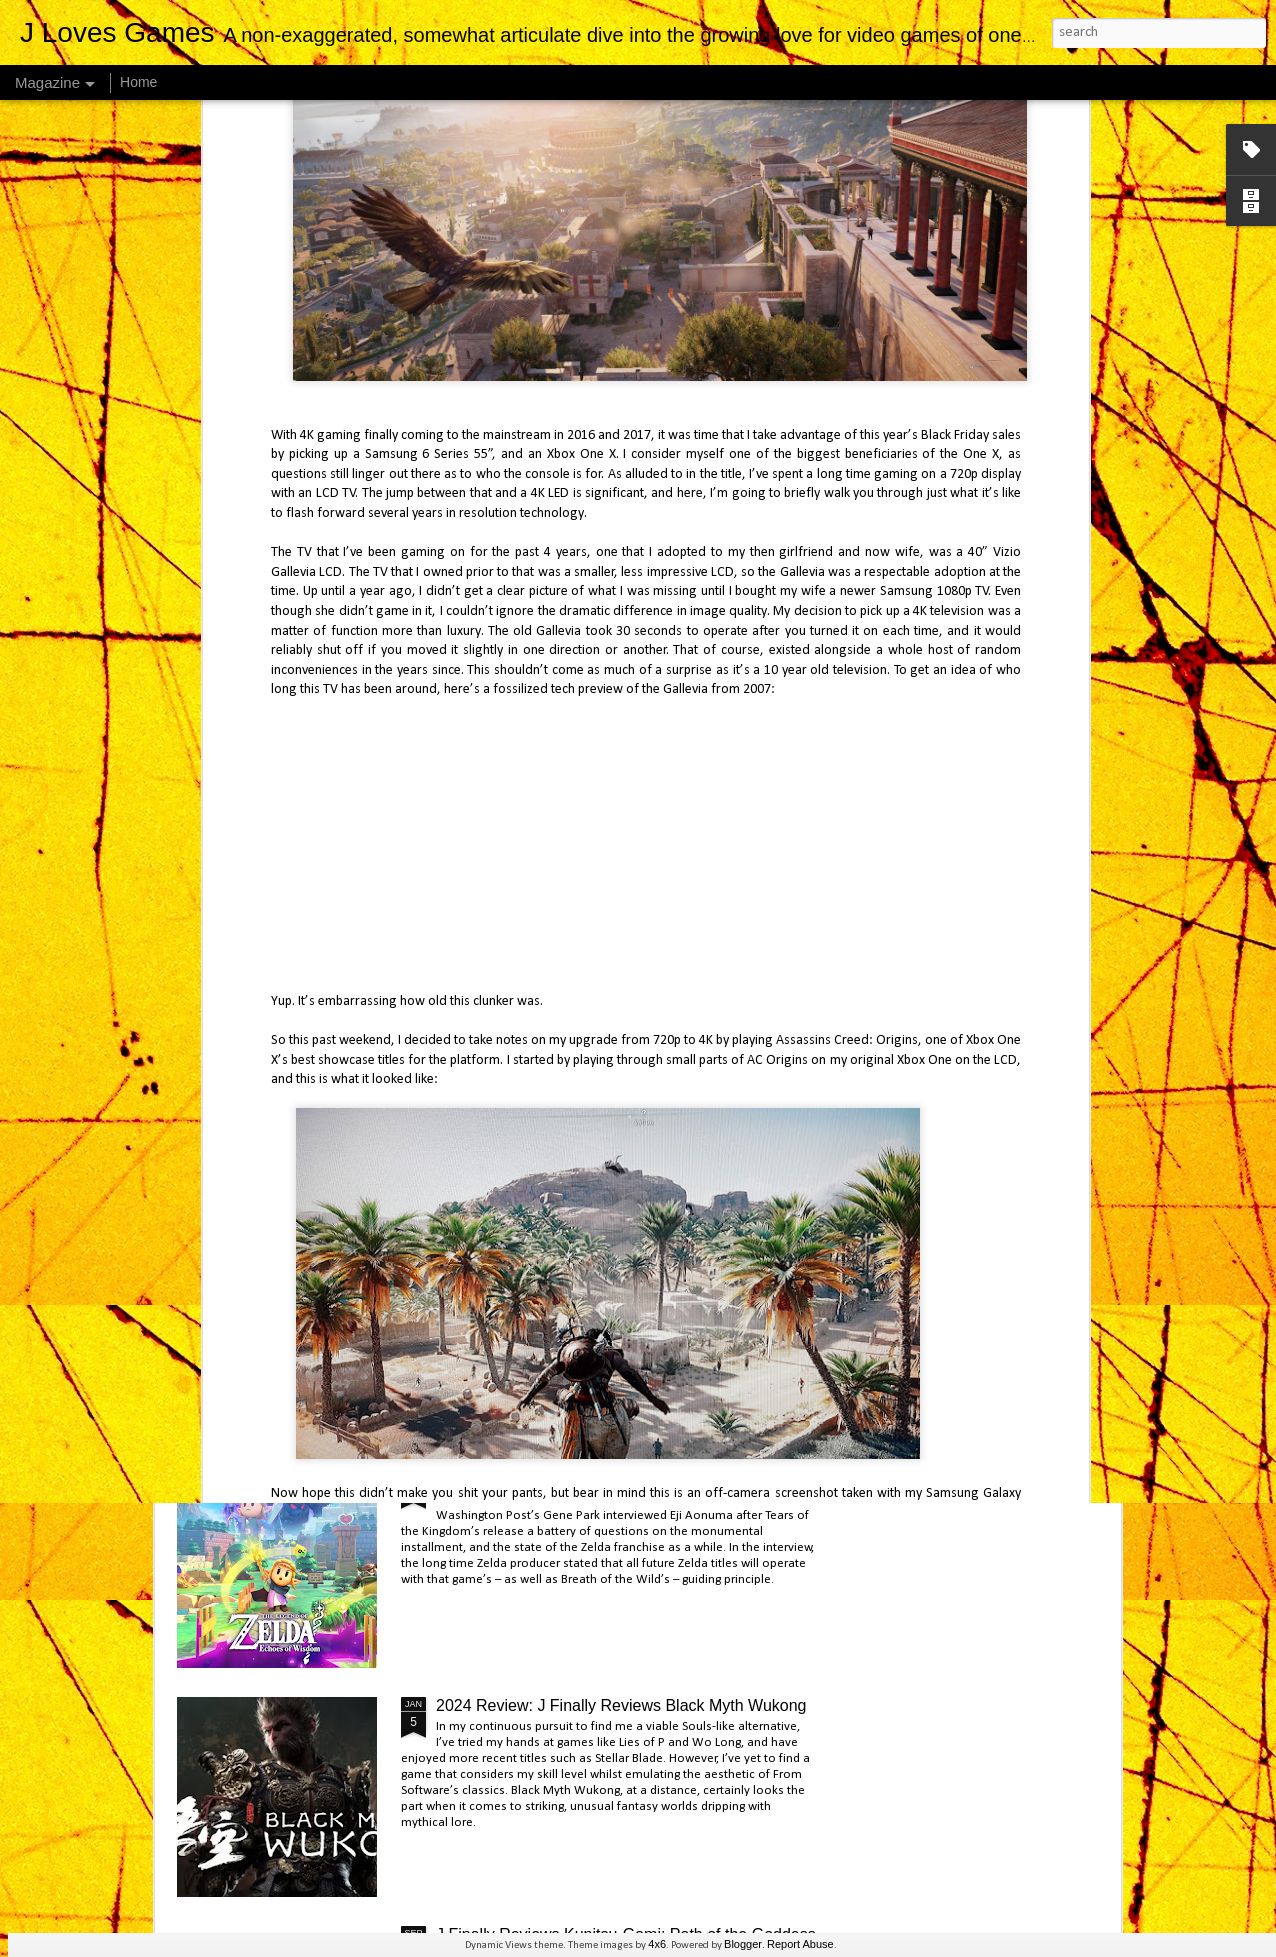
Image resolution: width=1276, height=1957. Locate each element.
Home (138, 82)
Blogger (743, 1944)
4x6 (657, 1944)
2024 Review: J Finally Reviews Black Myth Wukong (621, 1705)
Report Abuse (800, 1944)
